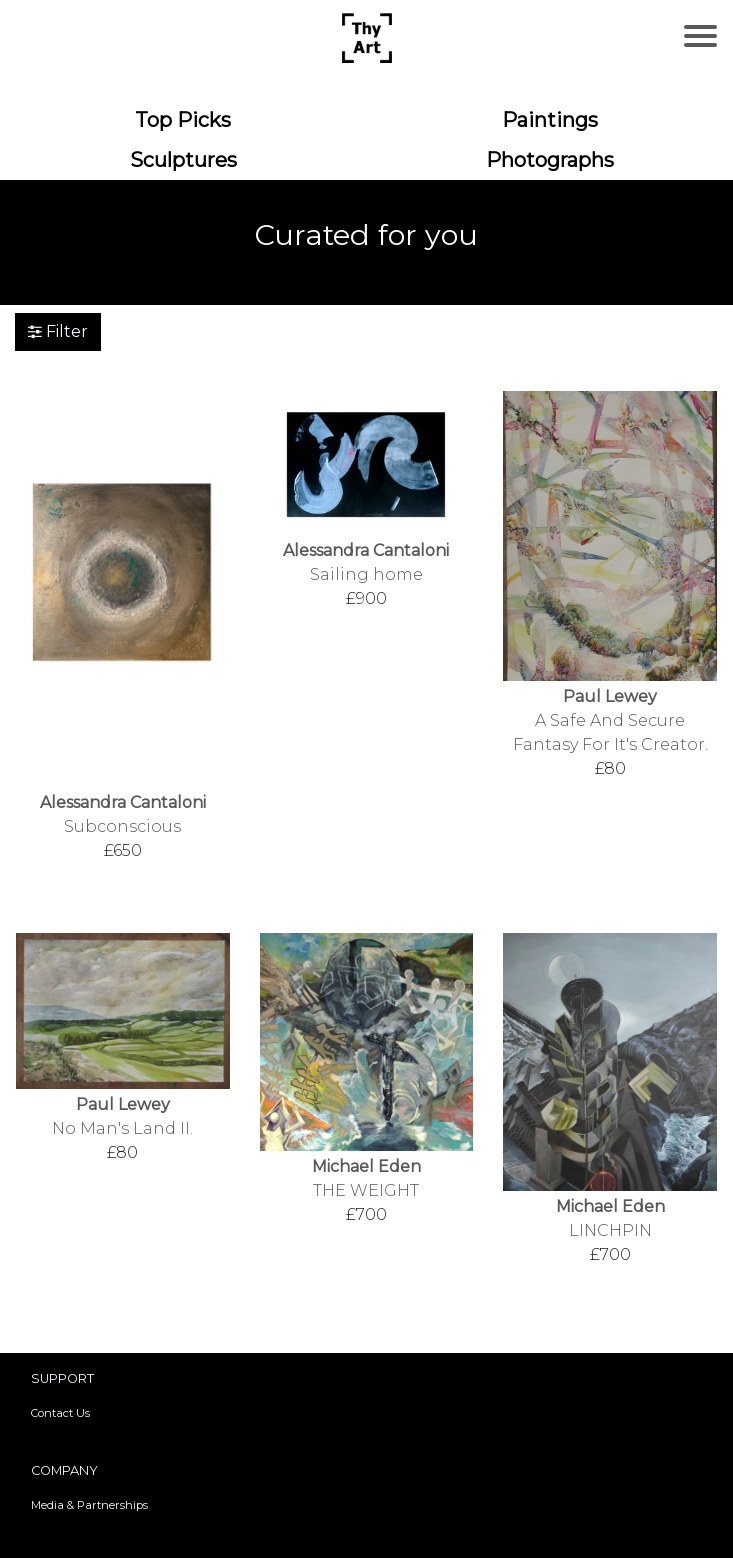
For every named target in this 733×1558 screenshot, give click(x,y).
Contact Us (60, 1413)
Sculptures (183, 160)
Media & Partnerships (89, 1505)
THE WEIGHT (366, 1190)
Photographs (550, 160)
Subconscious (122, 826)
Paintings (550, 120)
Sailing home (366, 574)
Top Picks (183, 120)
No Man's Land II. (122, 1128)
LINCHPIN (610, 1230)
